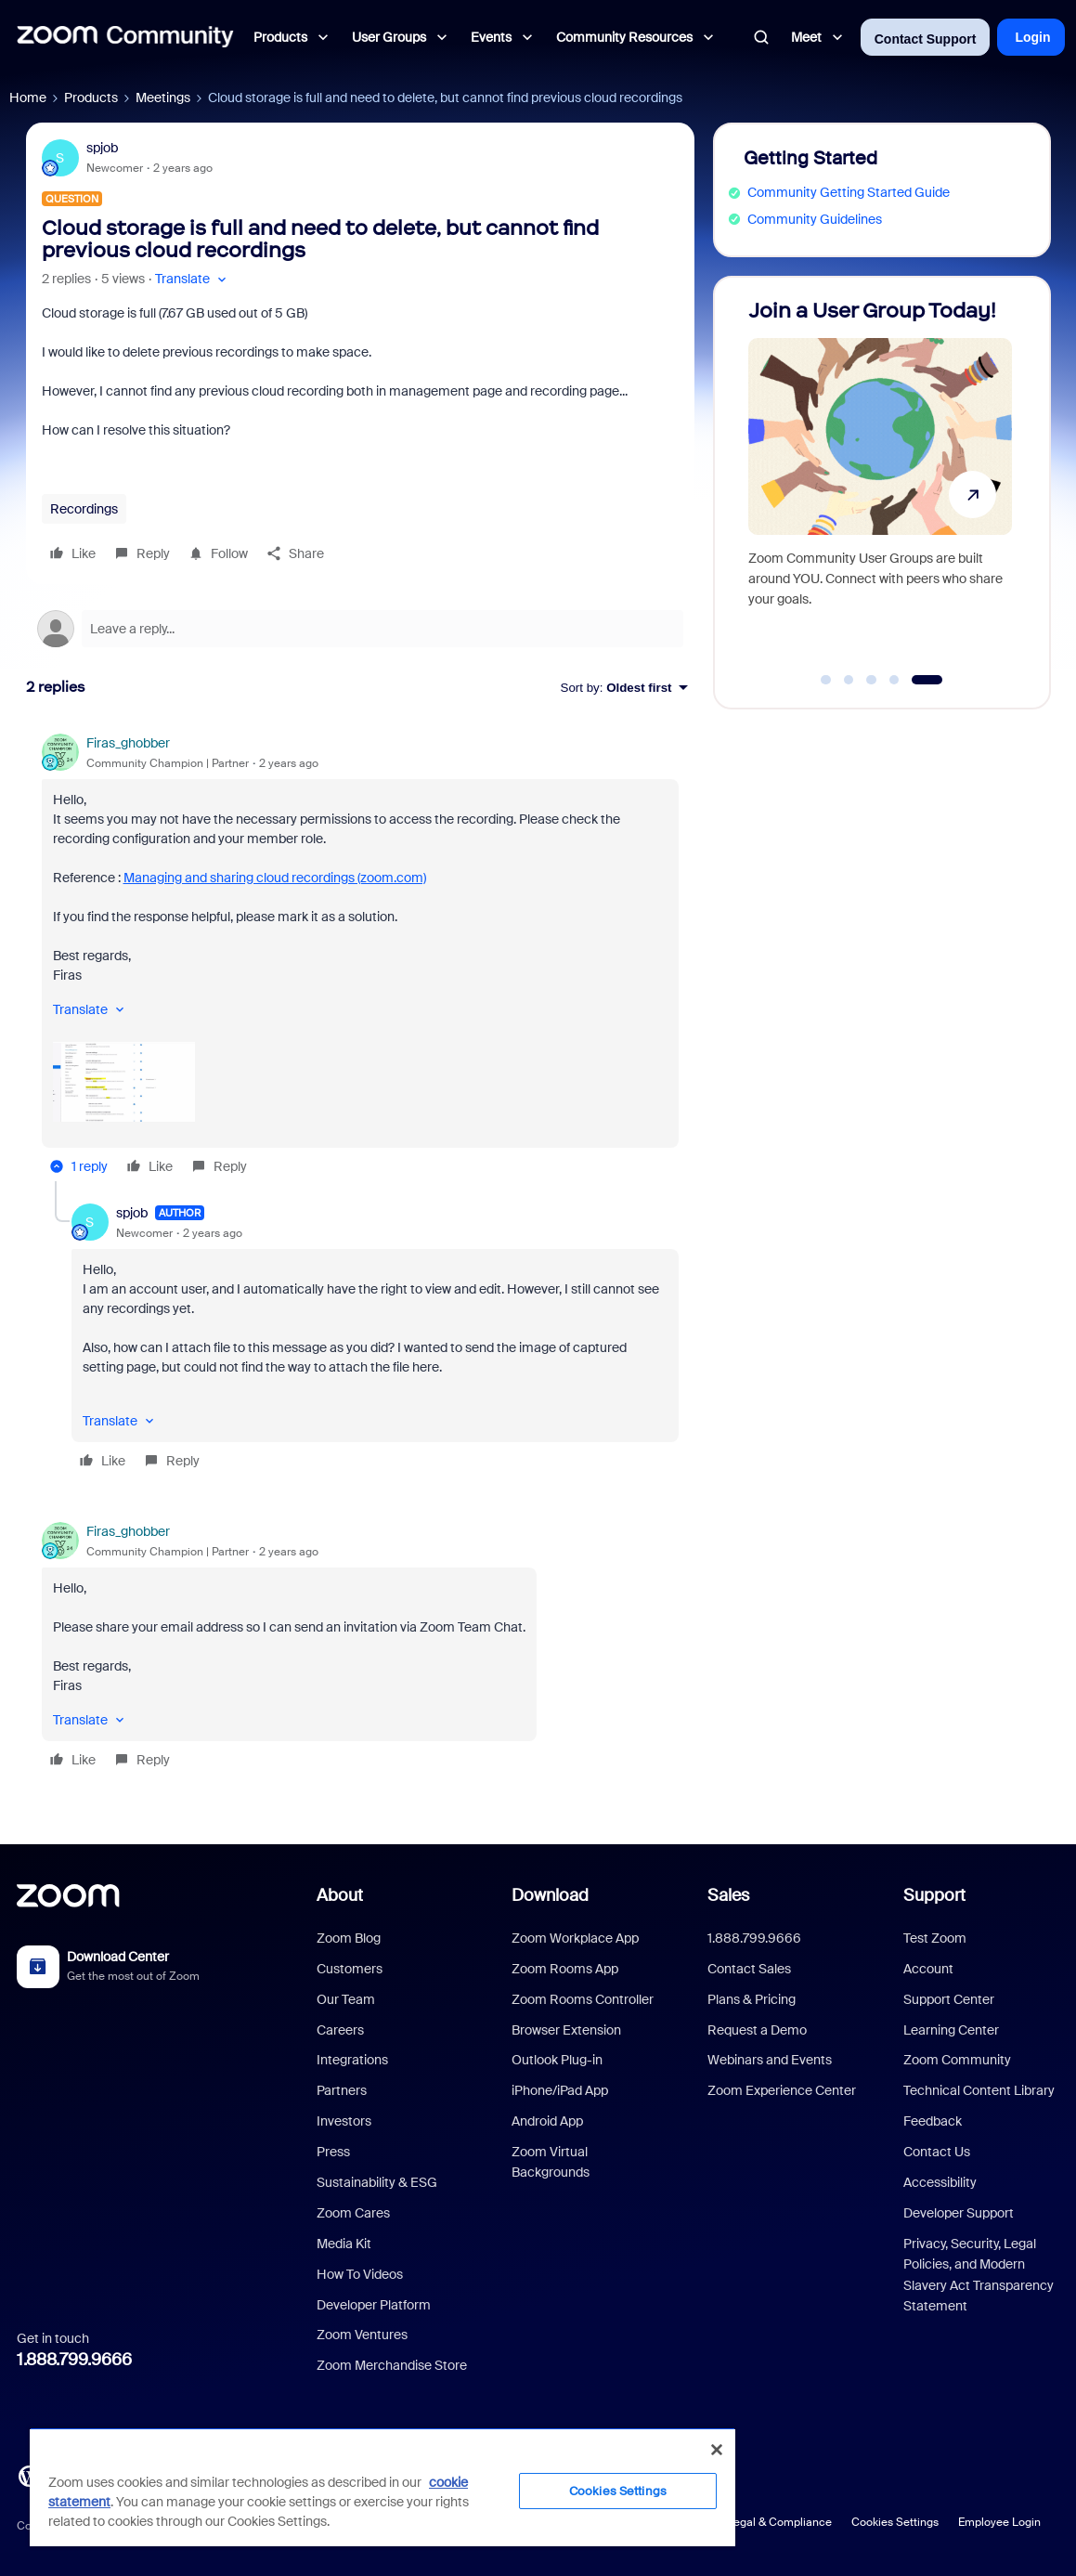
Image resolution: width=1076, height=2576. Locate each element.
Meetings (163, 97)
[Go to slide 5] (927, 679)
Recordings (84, 509)
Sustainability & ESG (377, 2182)
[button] (192, 279)
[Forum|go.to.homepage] (125, 37)
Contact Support (926, 39)
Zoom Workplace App (575, 1938)
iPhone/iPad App (560, 2090)
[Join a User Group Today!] (880, 484)
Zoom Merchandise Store (392, 2365)
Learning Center (951, 2030)
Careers (340, 2030)
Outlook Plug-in (557, 2059)
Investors (344, 2121)
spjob (102, 147)
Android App (547, 2121)
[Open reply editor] (360, 628)
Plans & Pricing (751, 1999)
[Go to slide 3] (871, 679)
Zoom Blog (349, 1938)
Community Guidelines (814, 219)
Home (27, 97)
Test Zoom (934, 1938)
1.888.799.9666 (74, 2359)
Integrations (352, 2059)
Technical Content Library (979, 2090)
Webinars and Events (769, 2059)
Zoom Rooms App (565, 1968)
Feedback (932, 2121)
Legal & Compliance (779, 2522)
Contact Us (936, 2151)
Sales (728, 1895)
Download (550, 1895)
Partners (342, 2090)
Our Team (346, 1999)
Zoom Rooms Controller (583, 1999)
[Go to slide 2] (848, 679)
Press (333, 2151)
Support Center (948, 1999)
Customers (349, 1968)
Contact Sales (749, 1968)
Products (91, 97)
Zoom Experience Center (781, 2090)
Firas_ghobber (128, 743)
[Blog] (29, 2474)
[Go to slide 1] (826, 679)
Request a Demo (757, 2030)
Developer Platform (374, 2304)
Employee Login (999, 2522)
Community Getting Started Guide (848, 192)
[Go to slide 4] (894, 679)
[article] (360, 957)
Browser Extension (566, 2030)
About (340, 1895)
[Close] (716, 2449)
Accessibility (940, 2182)
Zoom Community (957, 2059)
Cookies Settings (895, 2522)
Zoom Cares (353, 2213)
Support (934, 1895)
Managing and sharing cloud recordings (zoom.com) (274, 877)
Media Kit (344, 2243)
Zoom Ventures (362, 2334)
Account (928, 1968)
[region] (382, 2486)
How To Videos (360, 2274)
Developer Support (958, 2213)
